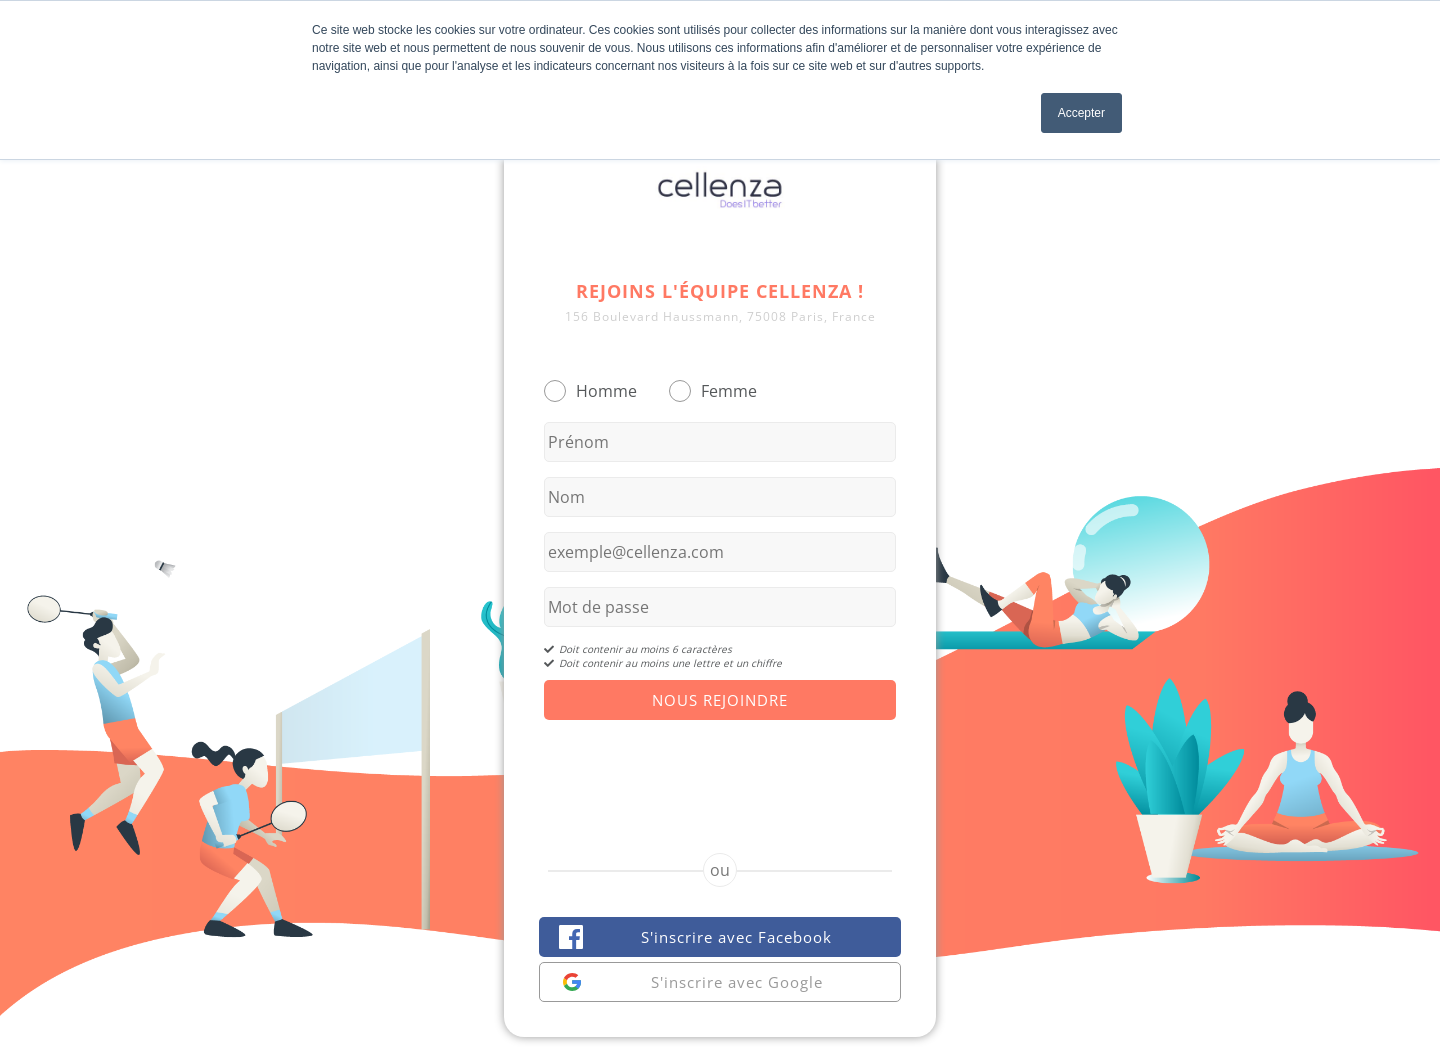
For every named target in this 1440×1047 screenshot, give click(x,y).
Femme (729, 391)
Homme (606, 391)
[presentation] (720, 769)
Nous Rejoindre (720, 700)
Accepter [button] (1081, 113)
